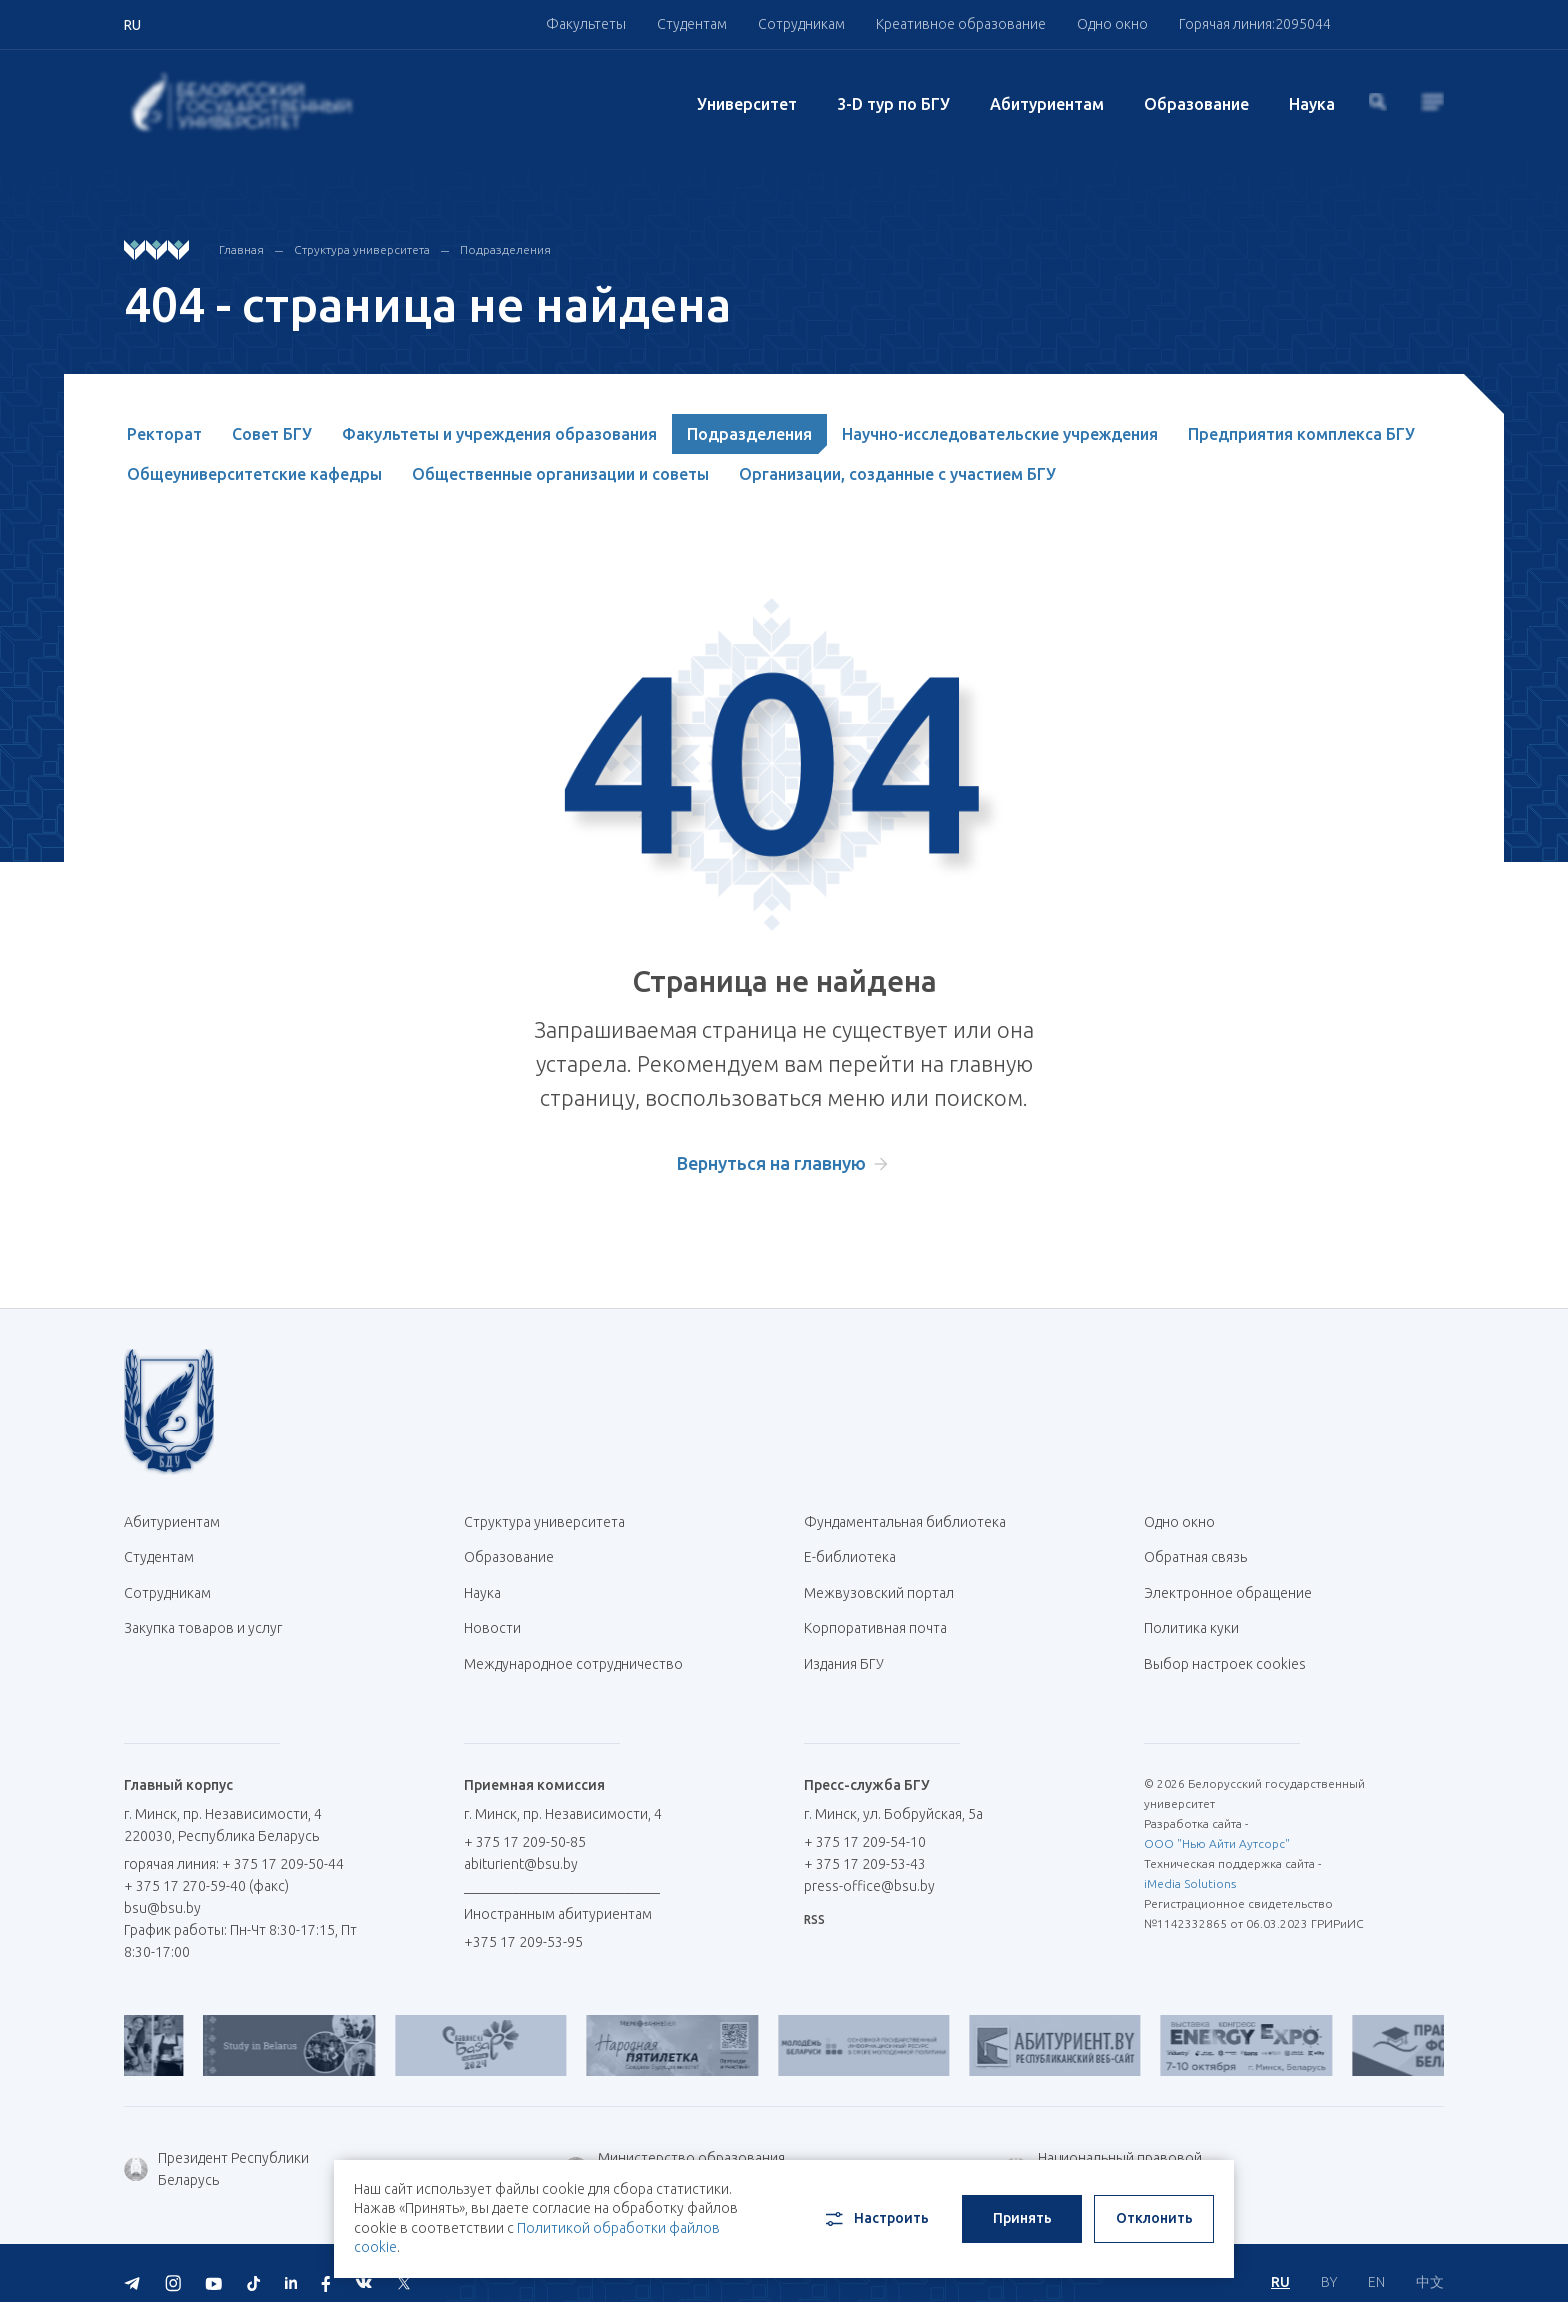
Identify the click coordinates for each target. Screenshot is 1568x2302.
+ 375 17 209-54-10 (865, 1825)
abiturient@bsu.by (521, 1847)
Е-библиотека (857, 1554)
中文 (1430, 2262)
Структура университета (362, 249)
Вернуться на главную (771, 1163)
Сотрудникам (801, 24)
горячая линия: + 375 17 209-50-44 (234, 1847)
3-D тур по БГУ (893, 104)
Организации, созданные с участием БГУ (897, 474)
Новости (492, 1618)
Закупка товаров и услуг (203, 1618)
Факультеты (586, 24)
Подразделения (505, 249)
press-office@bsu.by (869, 1869)
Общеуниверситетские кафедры (254, 474)
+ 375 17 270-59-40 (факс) (206, 1869)
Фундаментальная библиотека (912, 1522)
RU (1280, 2262)
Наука (1312, 104)
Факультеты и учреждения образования (499, 434)
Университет (747, 104)
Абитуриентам (1047, 104)
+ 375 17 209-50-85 (525, 1825)
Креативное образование (961, 24)
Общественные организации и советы (560, 474)
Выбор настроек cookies (1225, 1650)
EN (1376, 2262)
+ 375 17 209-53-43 (865, 1847)
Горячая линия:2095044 (1255, 24)
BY (1329, 2262)
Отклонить (1154, 2218)
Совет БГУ (272, 434)
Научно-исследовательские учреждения (1000, 434)
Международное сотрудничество (573, 1660)
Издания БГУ (844, 1650)
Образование (1196, 104)
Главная (241, 249)
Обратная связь (1195, 1554)
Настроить (875, 2219)
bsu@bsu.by (162, 1891)
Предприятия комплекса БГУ (1301, 434)
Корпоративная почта (883, 1618)
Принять (1022, 2218)
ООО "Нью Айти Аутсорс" (1217, 1826)
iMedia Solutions (1190, 1866)
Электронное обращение (1228, 1586)
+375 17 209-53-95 (523, 1925)
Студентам (692, 24)
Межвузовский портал (886, 1586)
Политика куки (1191, 1618)
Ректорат (164, 434)
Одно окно (1112, 24)
